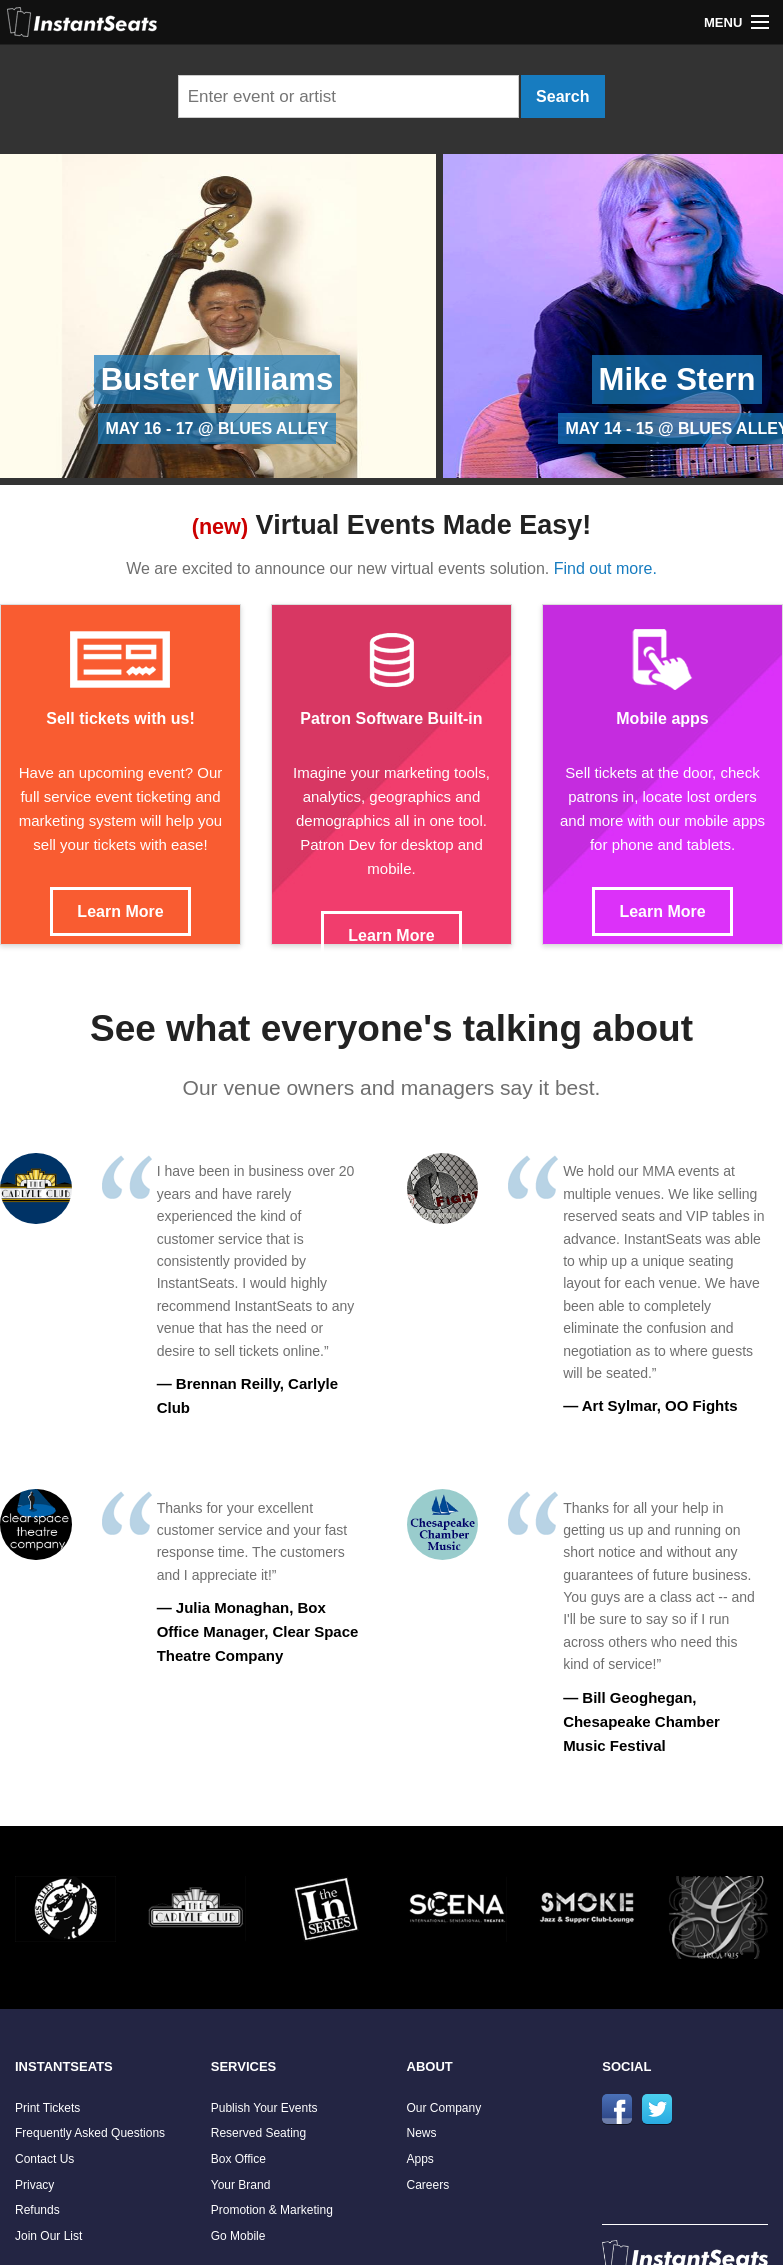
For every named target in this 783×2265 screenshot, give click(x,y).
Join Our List (48, 2236)
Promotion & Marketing (272, 2210)
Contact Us (44, 2159)
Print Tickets (47, 2108)
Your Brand (241, 2185)
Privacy (34, 2185)
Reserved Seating (258, 2133)
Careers (428, 2185)
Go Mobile (238, 2236)
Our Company (444, 2108)
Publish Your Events (264, 2108)
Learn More (120, 911)
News (422, 2133)
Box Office (238, 2159)
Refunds (37, 2210)
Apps (420, 2159)
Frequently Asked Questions (90, 2133)
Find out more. (605, 568)
